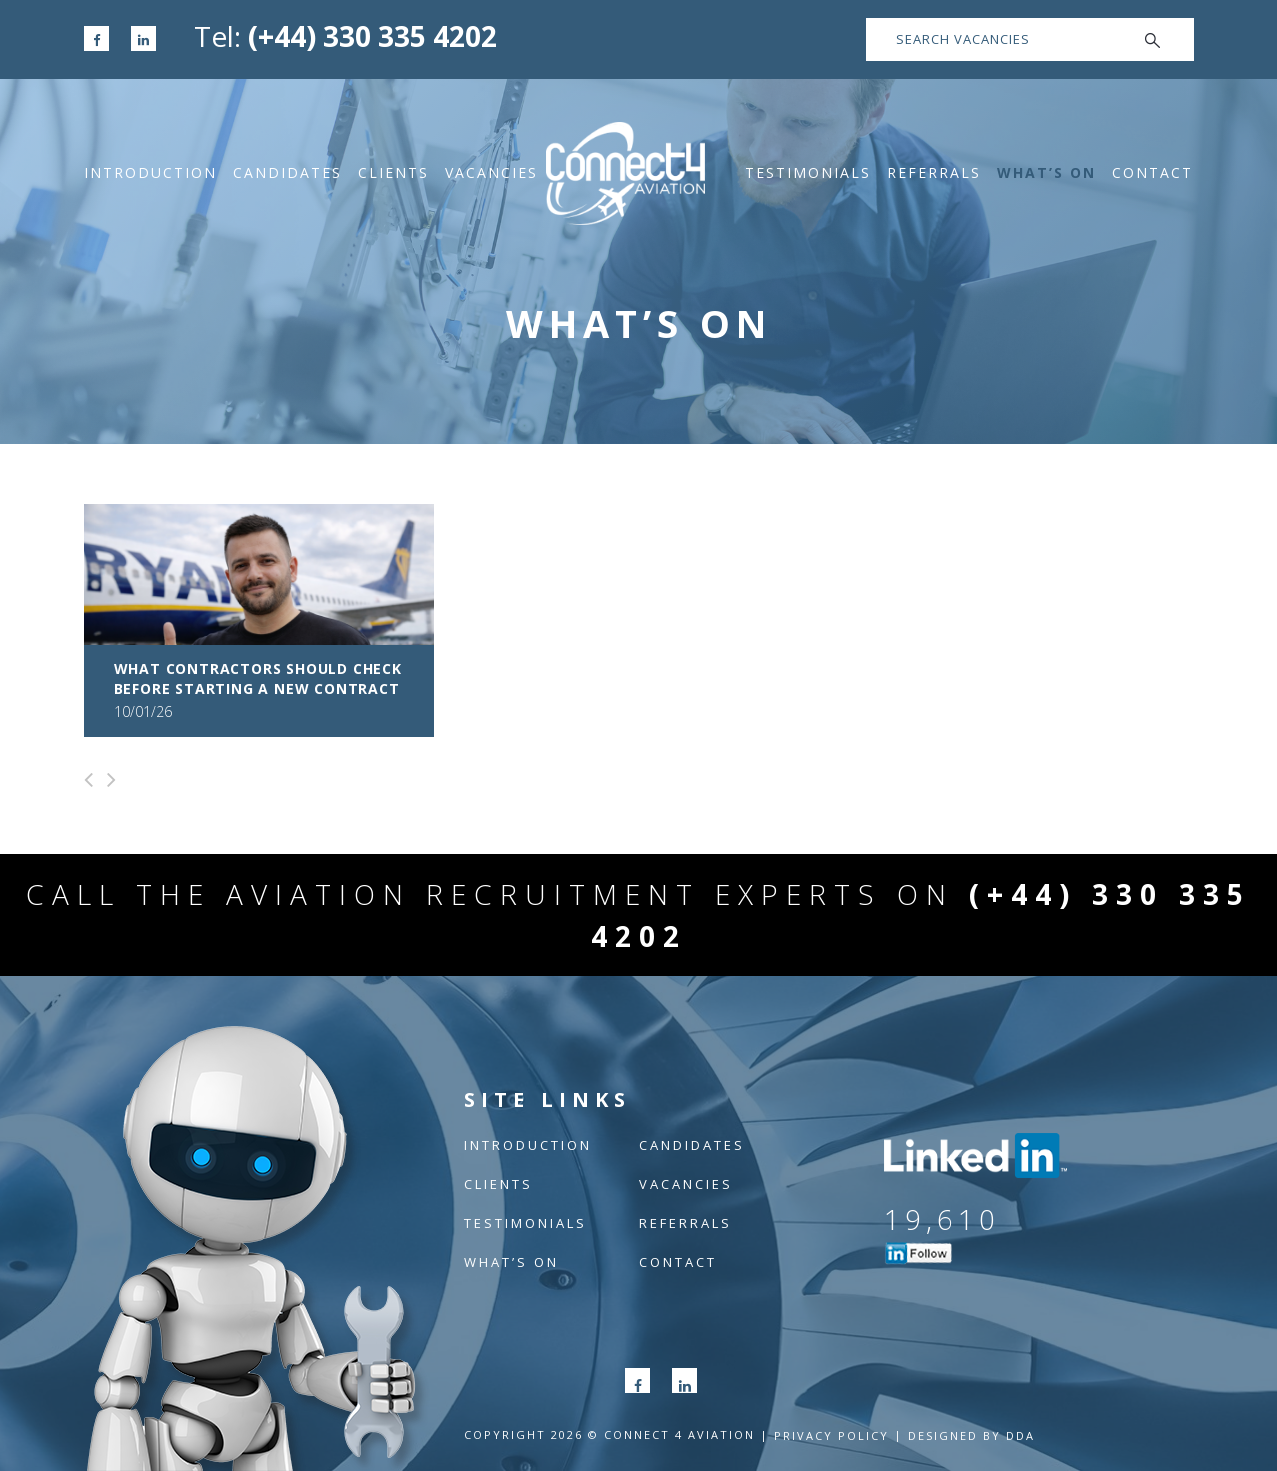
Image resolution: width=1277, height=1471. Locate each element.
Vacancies (491, 172)
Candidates (287, 172)
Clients (393, 172)
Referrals (934, 172)
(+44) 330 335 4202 (372, 36)
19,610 (942, 1219)
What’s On (1046, 172)
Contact (1152, 172)
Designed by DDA (971, 1435)
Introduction (150, 172)
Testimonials (808, 172)
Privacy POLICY (831, 1435)
